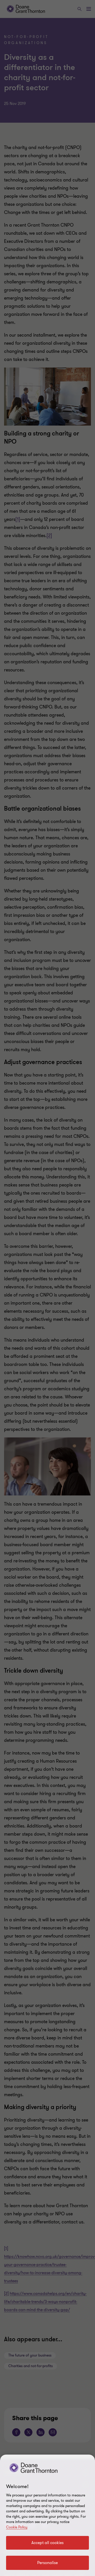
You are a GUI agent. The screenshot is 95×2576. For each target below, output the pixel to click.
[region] (47, 2515)
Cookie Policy (16, 2527)
